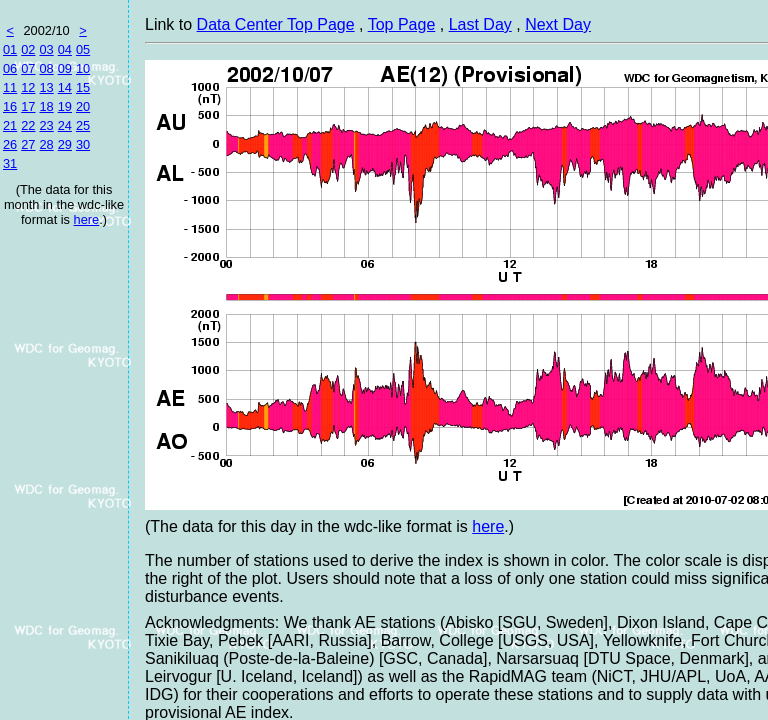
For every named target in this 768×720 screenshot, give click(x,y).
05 (83, 49)
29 (65, 144)
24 (65, 125)
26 (10, 144)
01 (10, 49)
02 (28, 49)
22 (28, 125)
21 (10, 125)
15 (83, 87)
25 (83, 125)
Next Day (558, 24)
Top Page (402, 24)
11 (10, 87)
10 (83, 68)
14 (65, 87)
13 (46, 87)
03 (46, 49)
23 (46, 125)
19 (65, 106)
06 (10, 68)
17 (28, 106)
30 (83, 144)
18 (46, 106)
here (87, 219)
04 (65, 49)
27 (28, 144)
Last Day (480, 24)
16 (10, 106)
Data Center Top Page (276, 24)
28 (46, 144)
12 (28, 87)
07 (28, 68)
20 (83, 106)
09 (65, 68)
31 (10, 163)
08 (46, 68)
